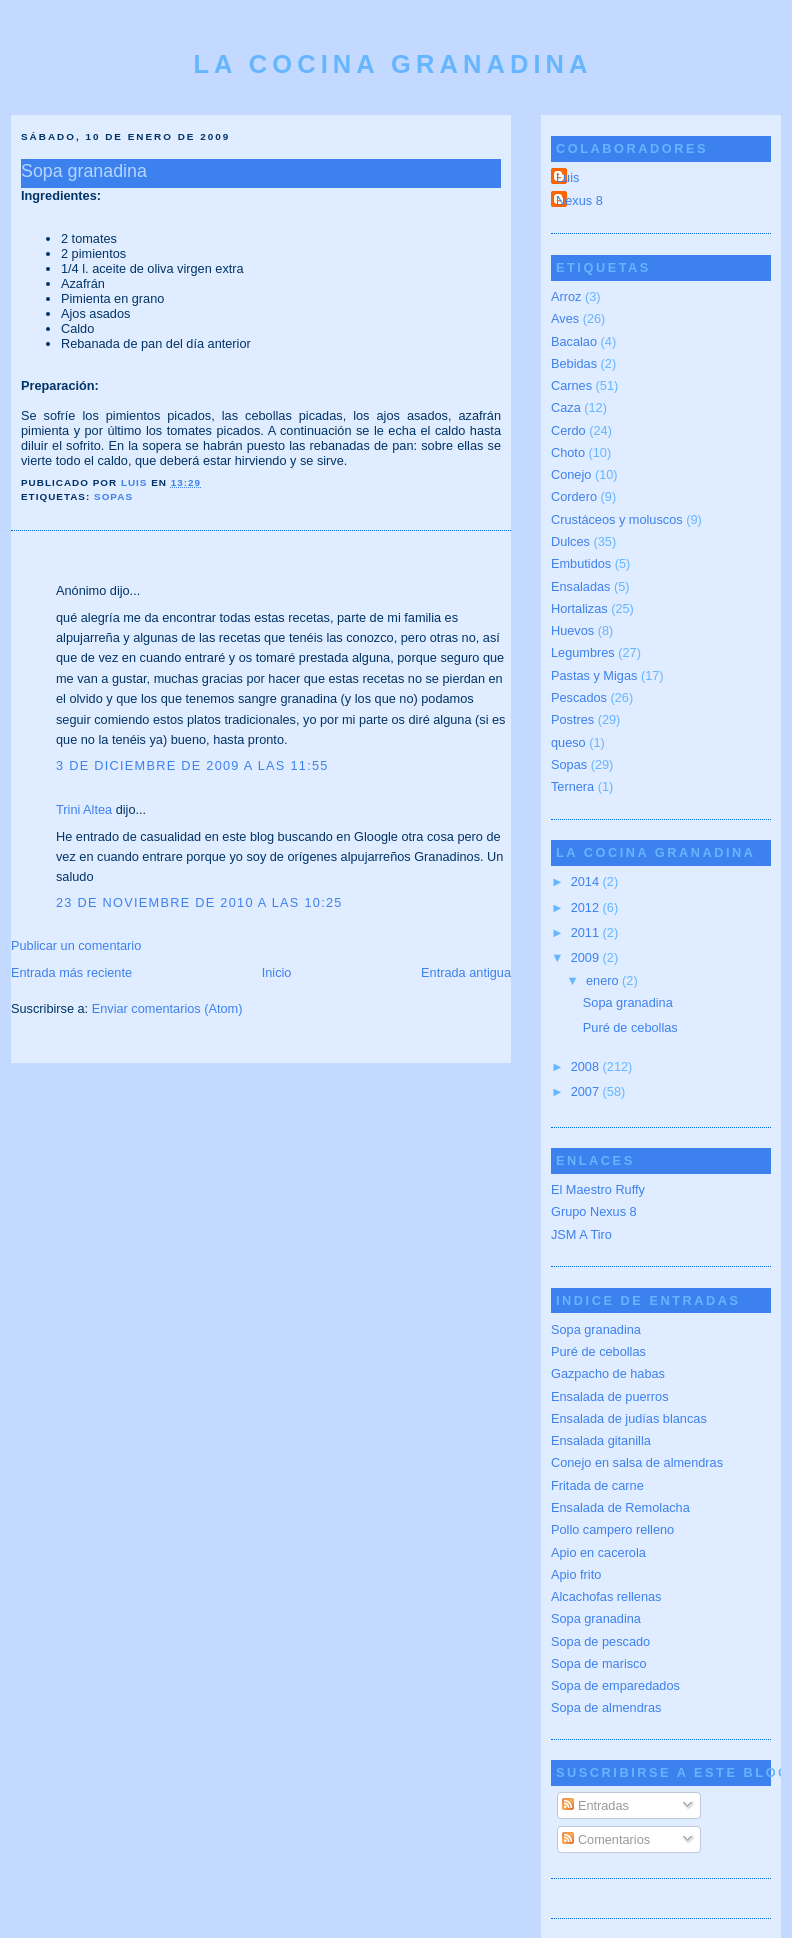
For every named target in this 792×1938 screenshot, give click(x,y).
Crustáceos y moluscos (617, 519)
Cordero (574, 496)
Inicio (277, 972)
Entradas (595, 1805)
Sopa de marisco (599, 1663)
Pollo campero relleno (612, 1529)
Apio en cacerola (598, 1552)
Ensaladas (580, 586)
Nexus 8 (579, 200)
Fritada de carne (597, 1485)
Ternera (572, 786)
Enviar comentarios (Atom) (167, 1008)
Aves (565, 318)
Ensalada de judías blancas (629, 1418)
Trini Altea (84, 809)
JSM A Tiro (581, 1234)
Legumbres (583, 652)
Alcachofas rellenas (606, 1596)
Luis (567, 177)
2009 (587, 957)
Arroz (566, 296)
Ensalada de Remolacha (620, 1507)
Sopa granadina (628, 1002)
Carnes (571, 385)
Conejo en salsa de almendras (637, 1462)
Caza (566, 407)
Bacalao (574, 341)
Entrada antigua (466, 972)
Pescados (579, 697)
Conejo (571, 474)
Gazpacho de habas (608, 1373)
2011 (587, 932)
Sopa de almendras (606, 1707)
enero (604, 980)
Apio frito (576, 1574)
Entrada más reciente (71, 972)
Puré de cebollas (630, 1027)
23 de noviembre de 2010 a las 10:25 (199, 902)
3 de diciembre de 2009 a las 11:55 (192, 765)
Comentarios (606, 1839)
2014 (587, 881)
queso (568, 742)
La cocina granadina (392, 64)
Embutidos (581, 563)
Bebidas (574, 363)
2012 (587, 907)
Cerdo (568, 430)
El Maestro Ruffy (598, 1189)
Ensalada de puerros (610, 1396)
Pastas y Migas (594, 675)
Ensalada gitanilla (601, 1440)
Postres (572, 719)
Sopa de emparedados (615, 1685)
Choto (568, 452)
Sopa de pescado (600, 1641)
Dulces (570, 541)
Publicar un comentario (76, 945)
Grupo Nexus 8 (594, 1211)
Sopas (113, 496)
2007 (587, 1091)
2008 (587, 1066)
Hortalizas (579, 608)
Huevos (572, 630)
